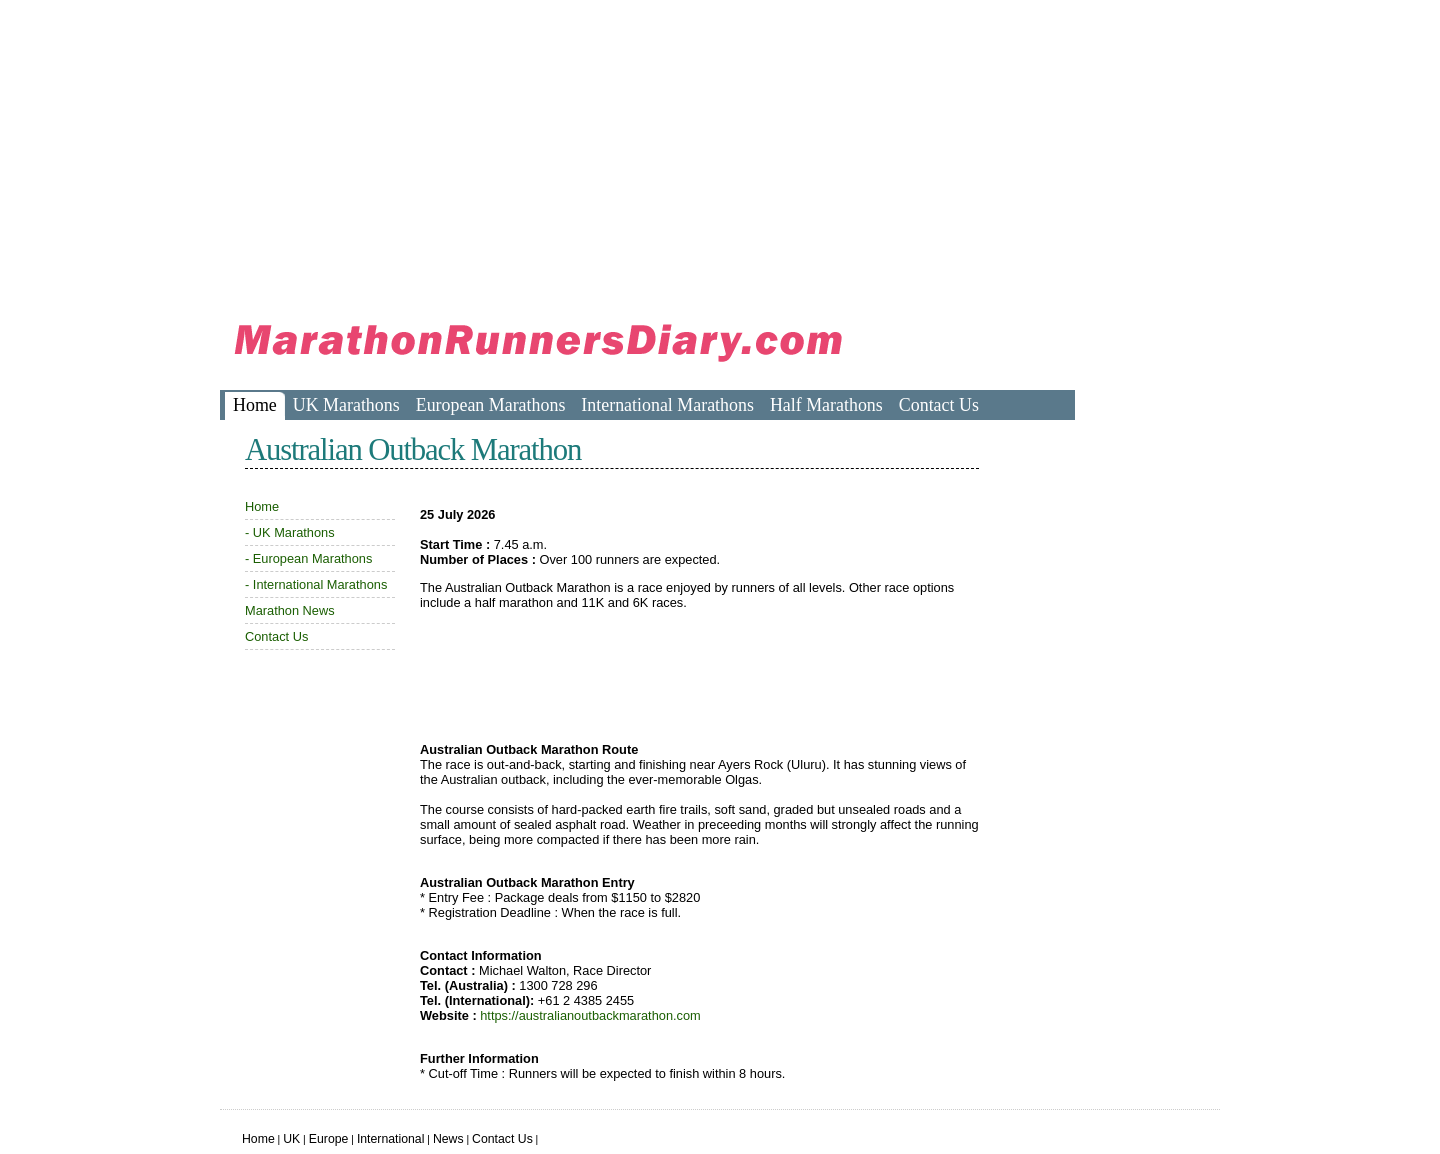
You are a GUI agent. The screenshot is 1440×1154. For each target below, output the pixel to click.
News (448, 1139)
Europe (329, 1139)
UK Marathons (346, 405)
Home (255, 405)
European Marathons (491, 405)
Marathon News (290, 610)
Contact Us (939, 405)
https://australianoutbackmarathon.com (590, 1015)
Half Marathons (826, 405)
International (391, 1139)
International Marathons (667, 405)
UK (291, 1139)
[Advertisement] (584, 150)
